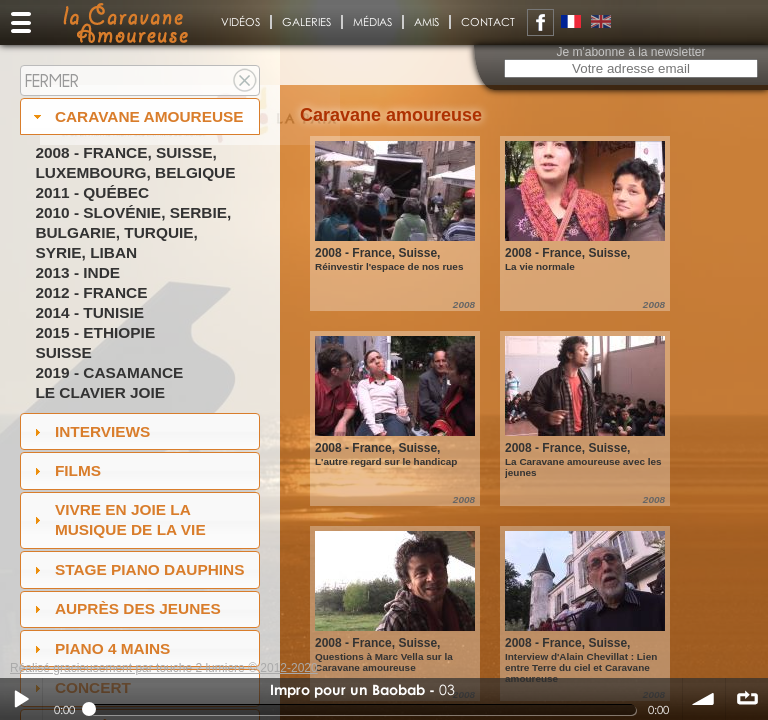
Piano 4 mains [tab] (100, 648)
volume (704, 699)
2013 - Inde (77, 272)
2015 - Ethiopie (95, 332)
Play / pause (21, 699)
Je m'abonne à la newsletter (630, 52)
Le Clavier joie (100, 392)
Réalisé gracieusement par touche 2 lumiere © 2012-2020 (164, 668)
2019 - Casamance (109, 372)
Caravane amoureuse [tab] (136, 116)
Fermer (52, 80)
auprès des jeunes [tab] (125, 608)
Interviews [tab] (90, 431)
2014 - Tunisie (89, 312)
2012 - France (91, 292)
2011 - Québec (92, 192)
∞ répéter (747, 699)
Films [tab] (65, 470)
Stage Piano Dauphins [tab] (137, 569)
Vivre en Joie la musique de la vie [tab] (117, 519)
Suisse (63, 352)
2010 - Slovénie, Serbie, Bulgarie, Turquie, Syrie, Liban (133, 232)
